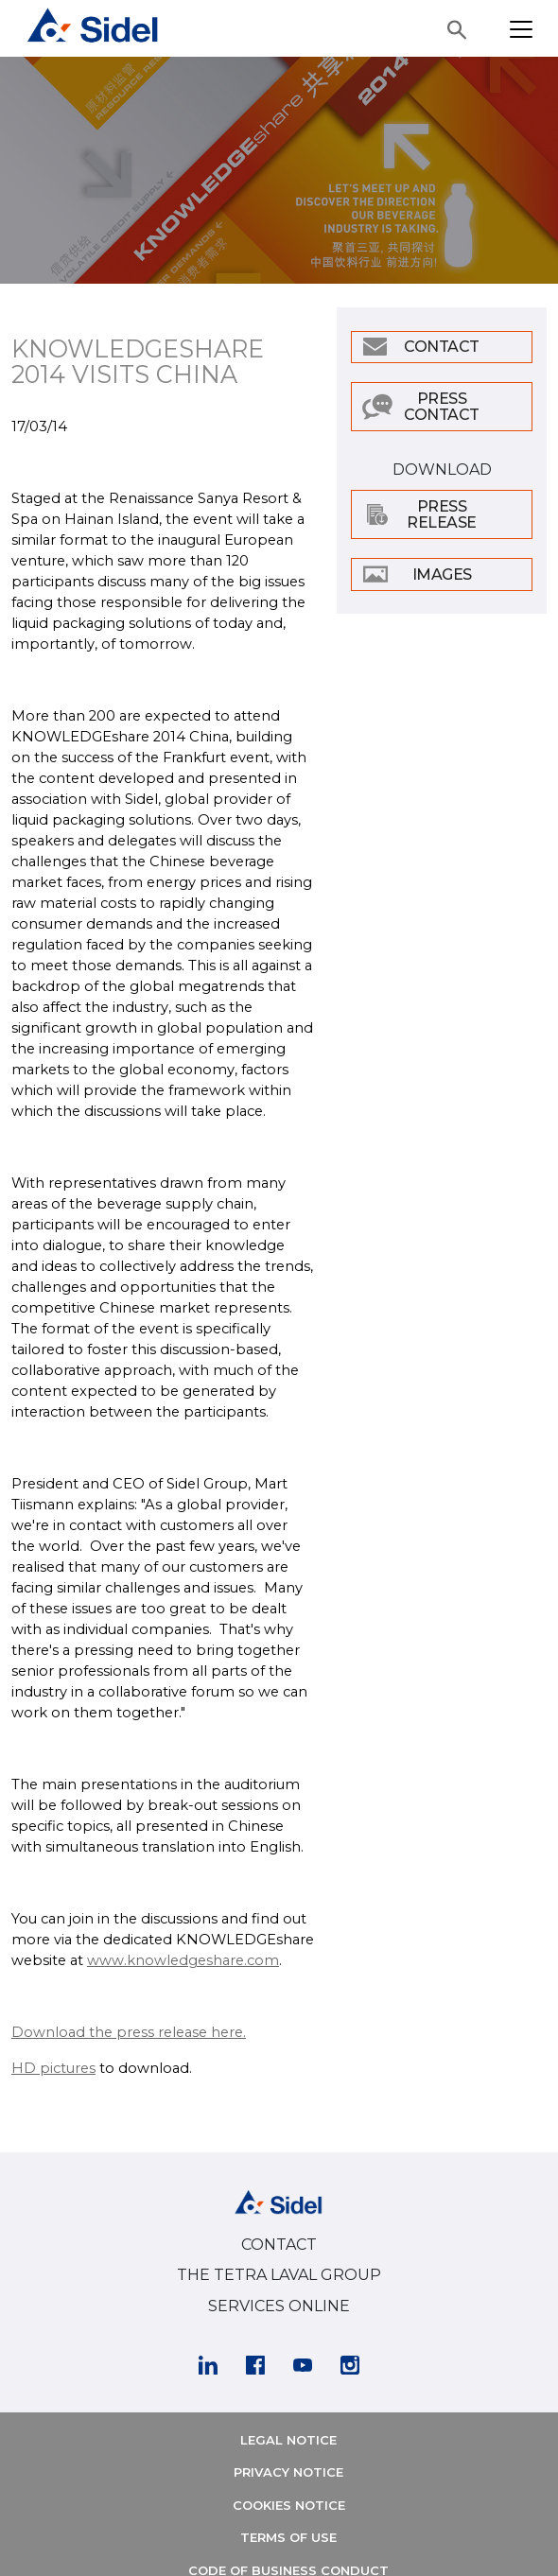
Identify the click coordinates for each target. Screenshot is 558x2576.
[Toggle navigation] (521, 29)
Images (442, 574)
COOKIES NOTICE (289, 2505)
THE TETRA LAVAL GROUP (279, 2275)
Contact (442, 347)
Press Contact (442, 407)
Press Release (442, 514)
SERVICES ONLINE (279, 2306)
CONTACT (279, 2245)
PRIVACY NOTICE (288, 2472)
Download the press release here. (128, 2032)
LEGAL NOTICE (288, 2439)
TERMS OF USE (288, 2537)
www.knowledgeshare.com (183, 1960)
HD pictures (53, 2068)
